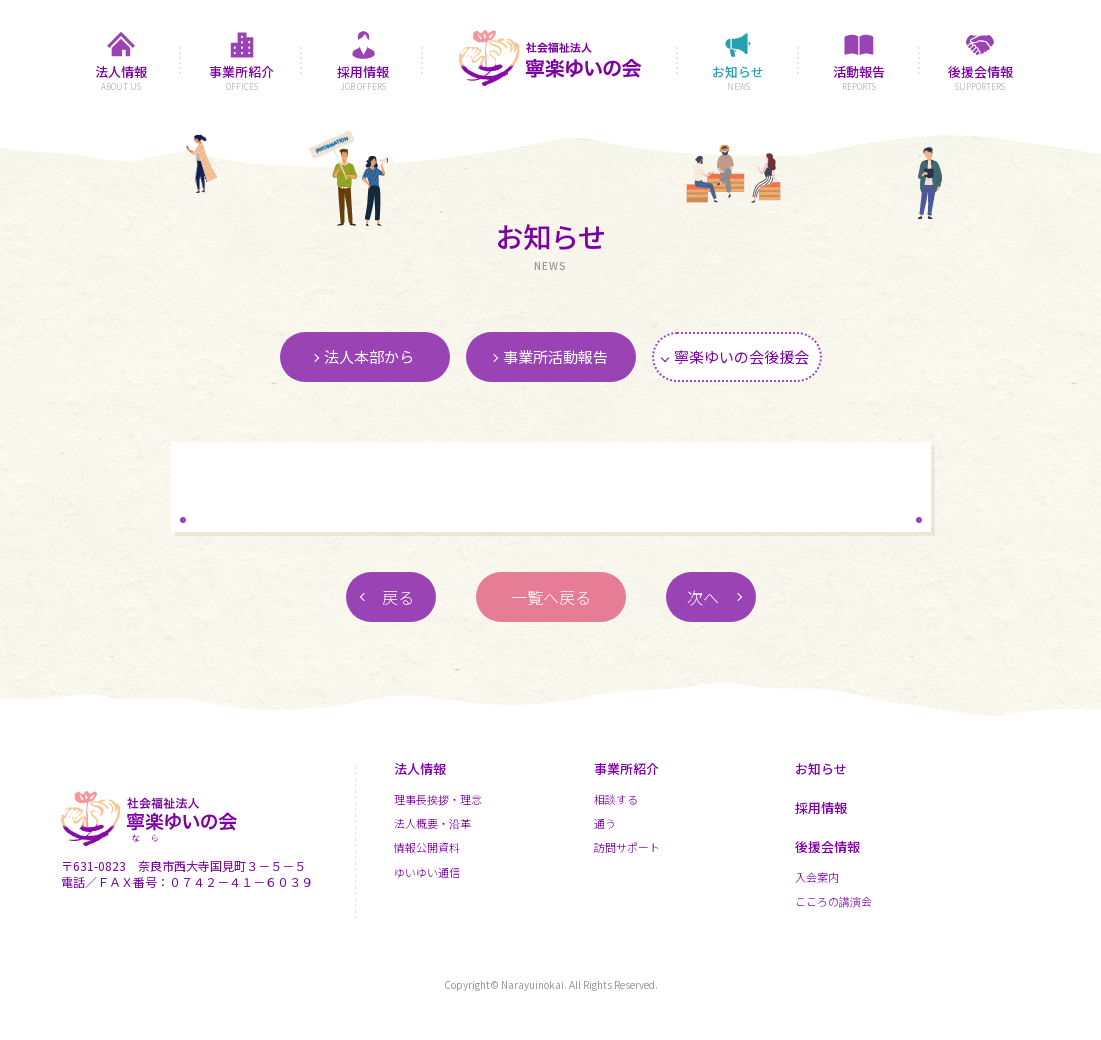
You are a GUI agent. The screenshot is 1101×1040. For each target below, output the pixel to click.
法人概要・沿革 (432, 823)
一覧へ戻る (551, 597)
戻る (398, 597)
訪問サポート (627, 847)
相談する (616, 799)
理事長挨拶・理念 (438, 799)
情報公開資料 (427, 847)
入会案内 (817, 877)
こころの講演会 (833, 901)
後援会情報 (827, 846)
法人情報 (420, 768)
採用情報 (821, 807)
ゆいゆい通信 (427, 872)
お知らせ (821, 768)
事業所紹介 (626, 768)
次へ (703, 597)
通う (605, 823)
